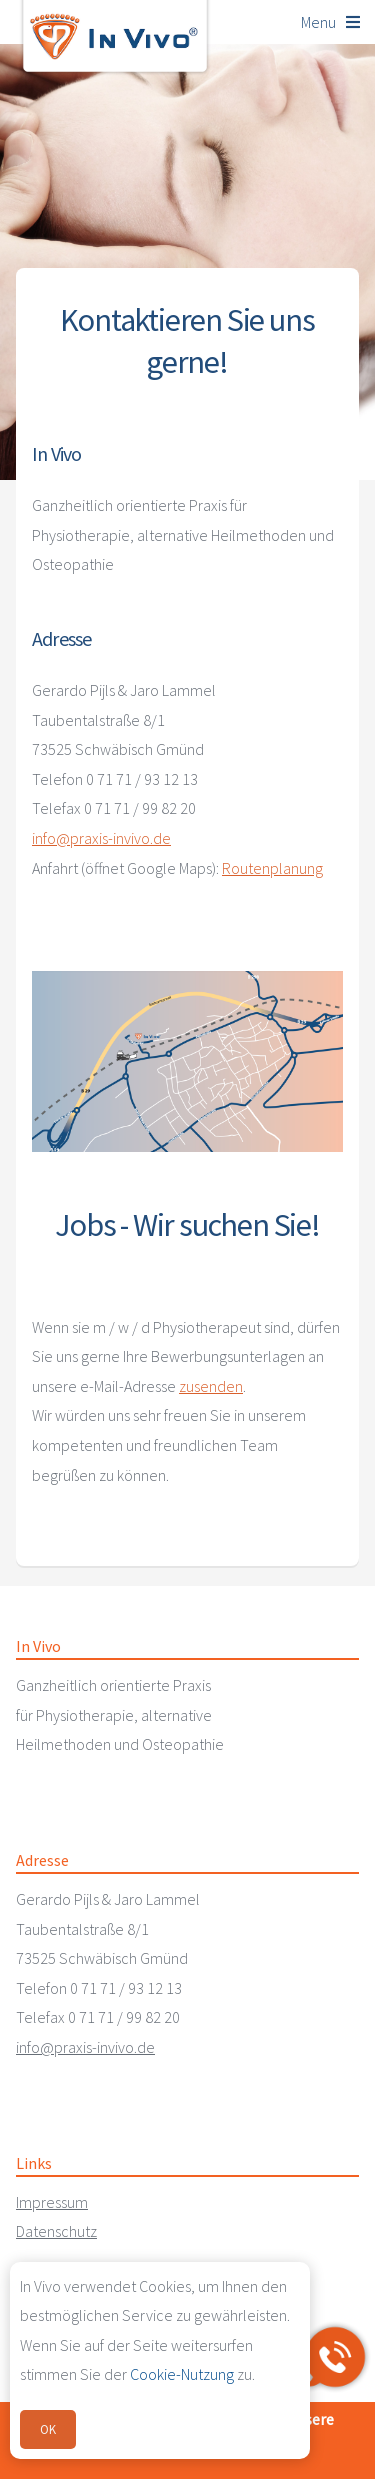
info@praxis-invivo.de (101, 838)
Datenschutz (56, 2231)
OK (48, 2429)
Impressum (52, 2202)
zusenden (211, 1386)
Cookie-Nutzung (182, 2374)
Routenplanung (272, 868)
